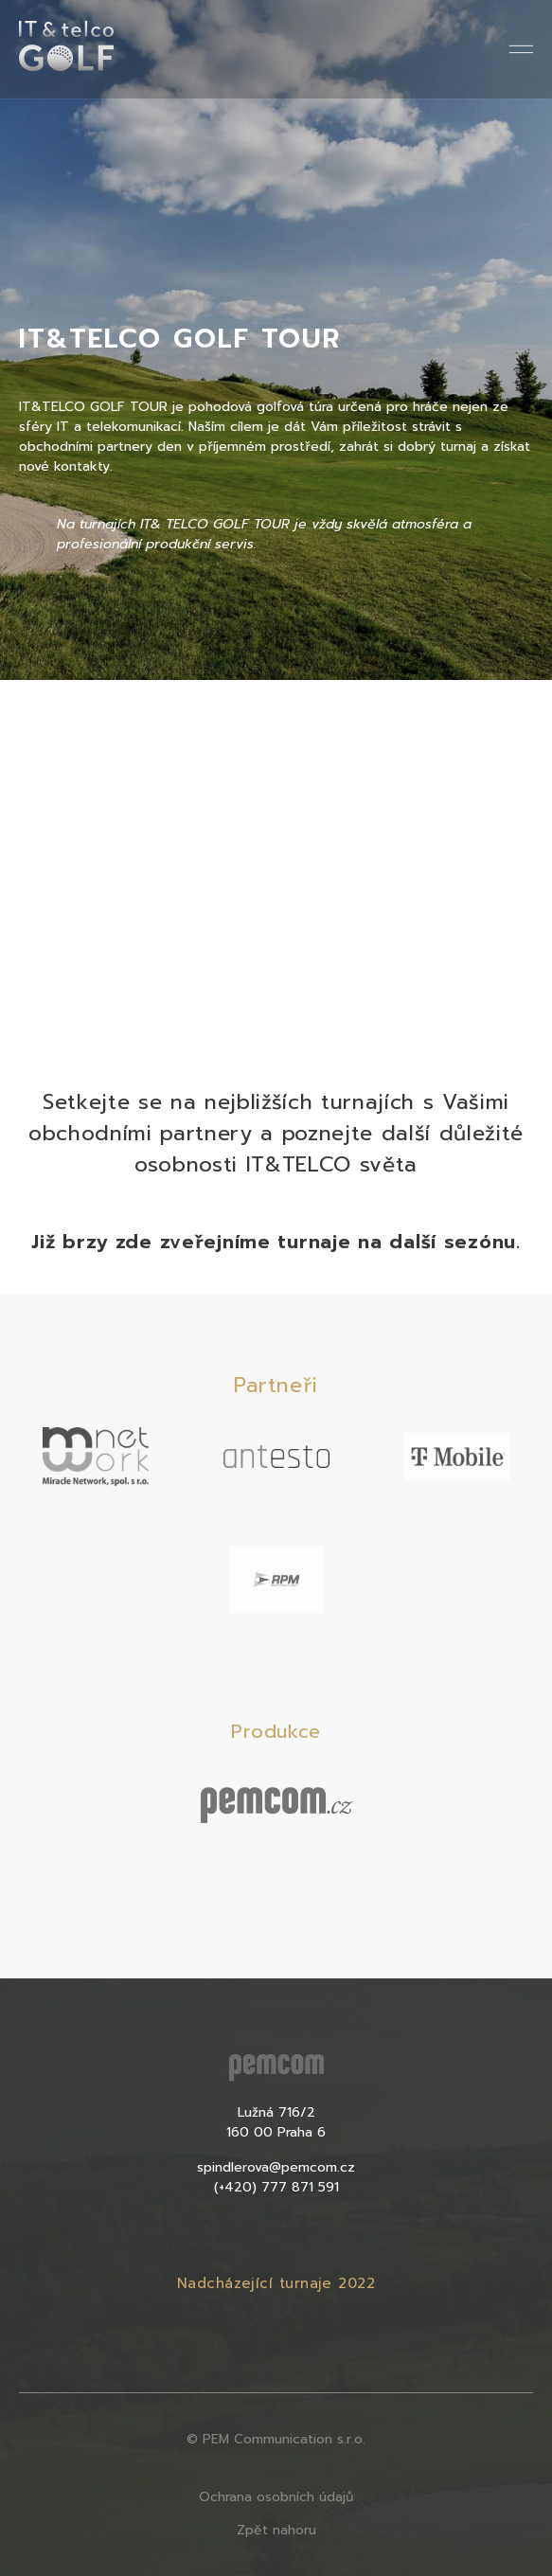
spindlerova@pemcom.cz (276, 2167)
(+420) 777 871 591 (276, 2187)
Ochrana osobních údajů (276, 2497)
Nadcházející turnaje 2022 (276, 2283)
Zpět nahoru (276, 2530)
